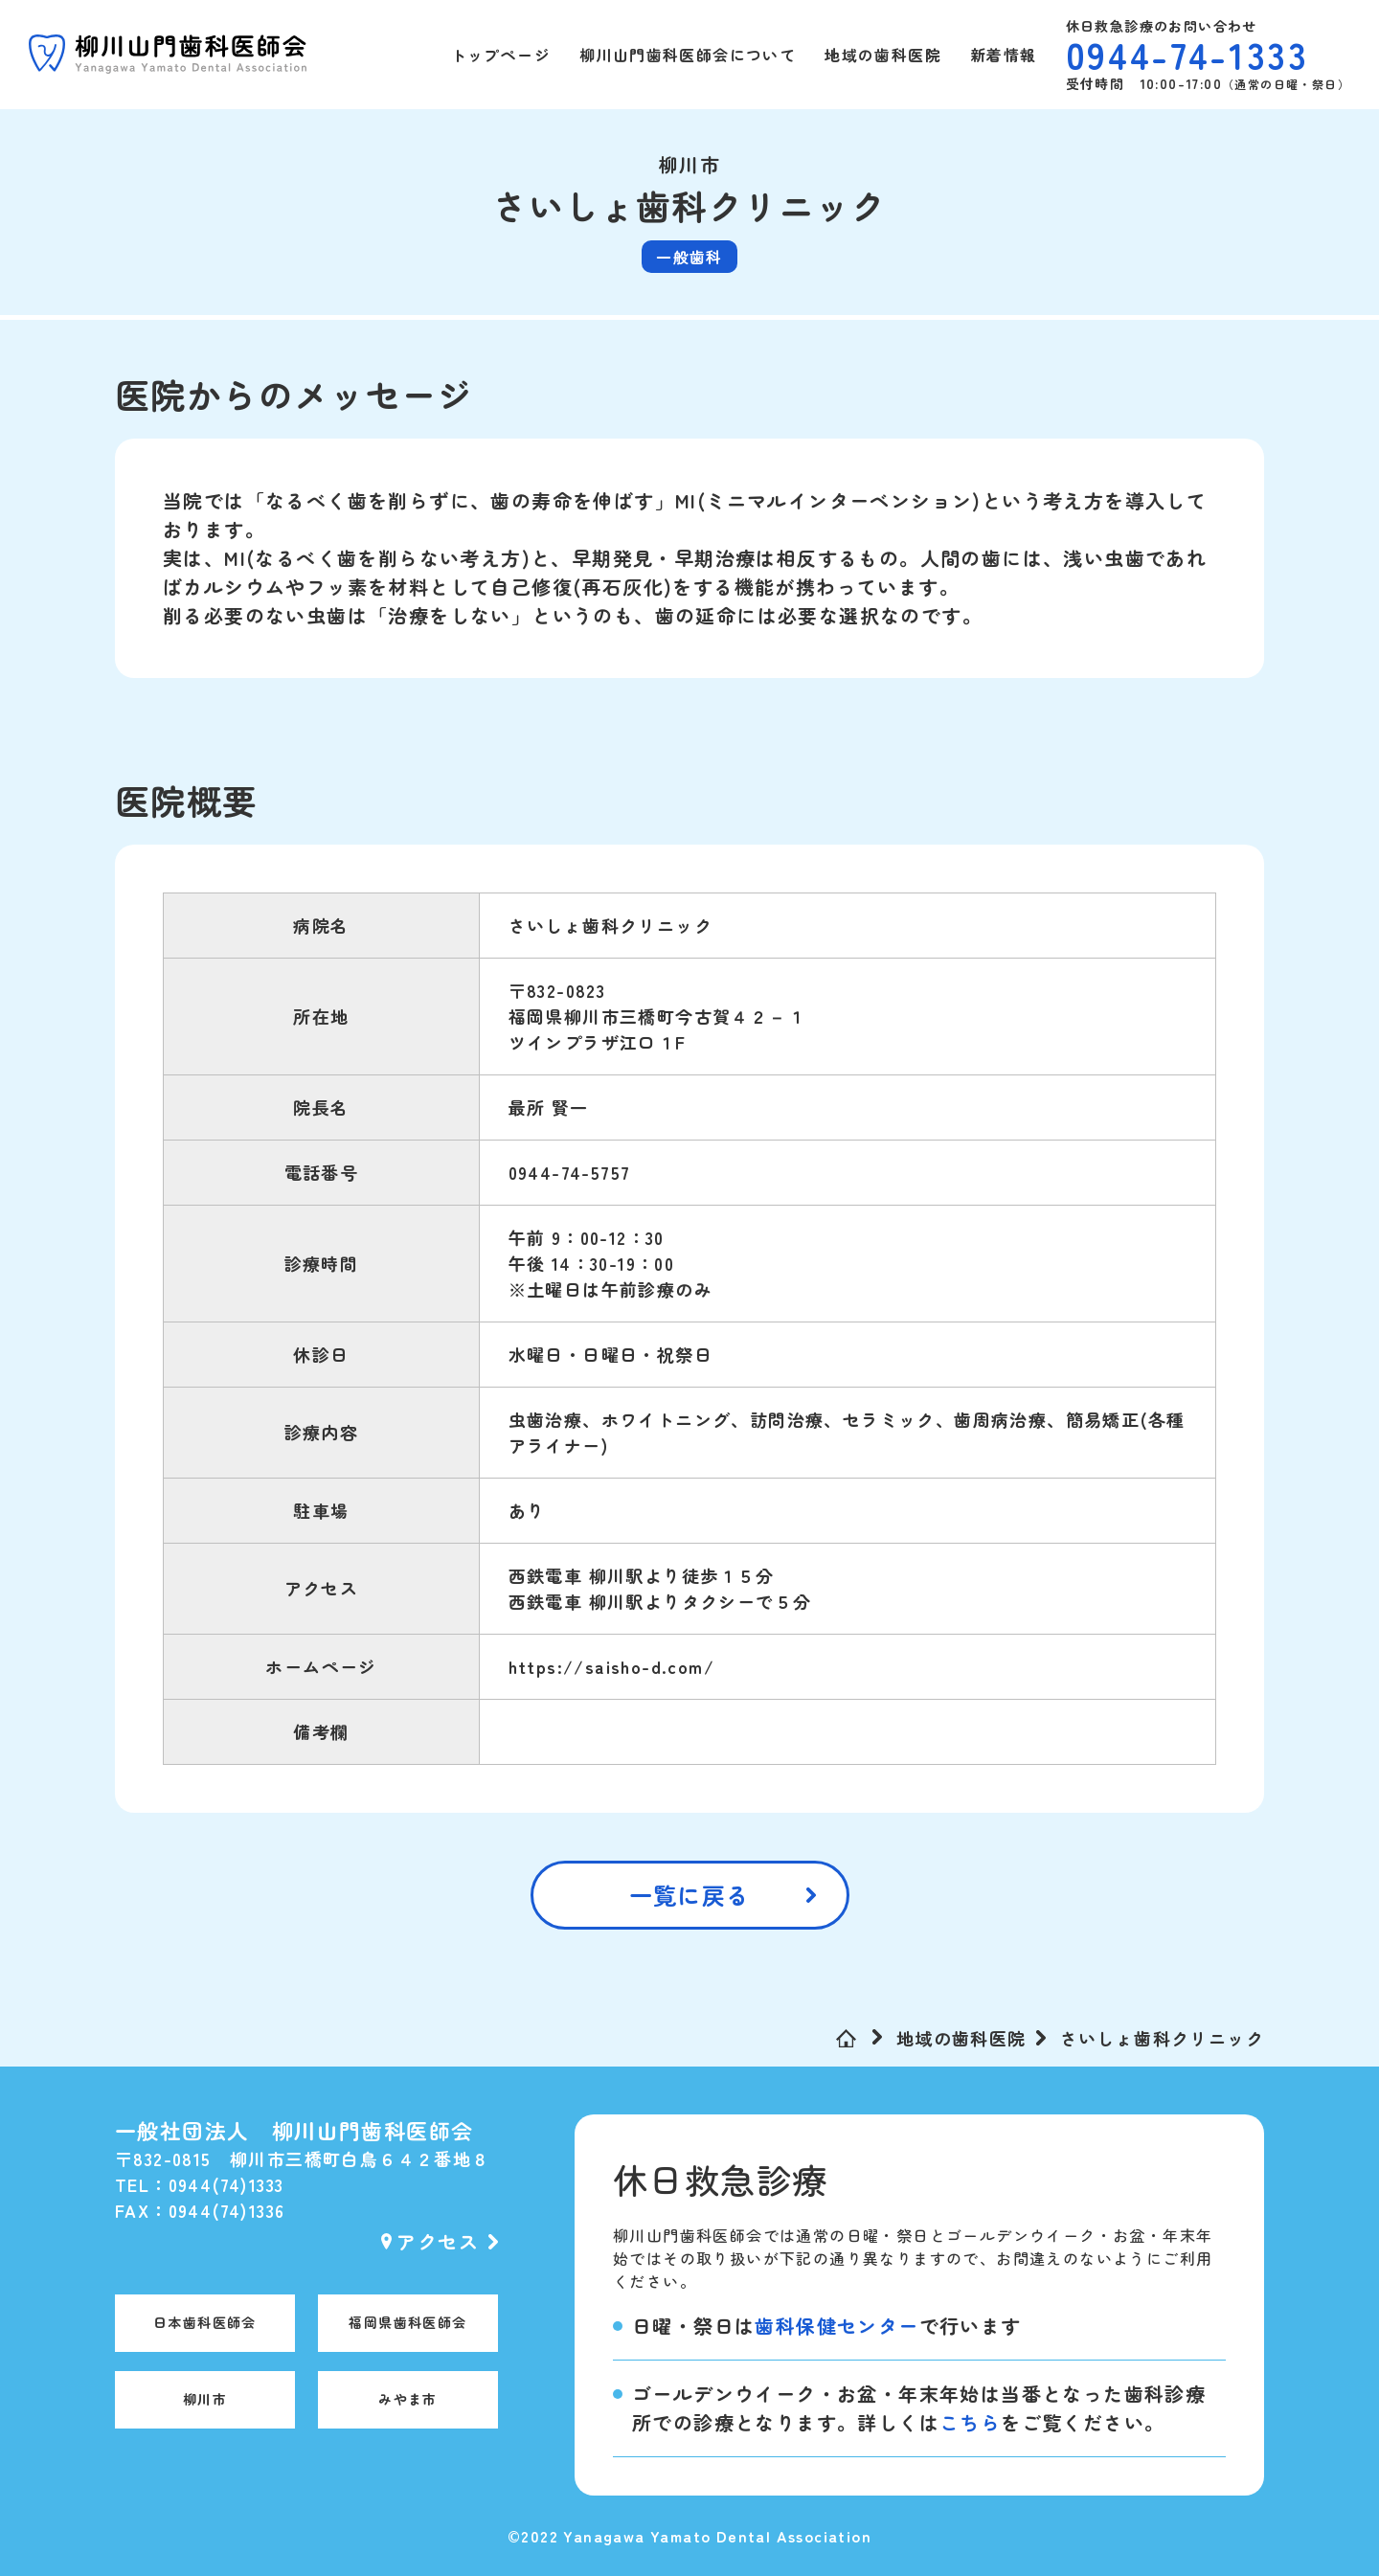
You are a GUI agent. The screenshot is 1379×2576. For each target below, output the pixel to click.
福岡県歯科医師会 (407, 2322)
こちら (970, 2422)
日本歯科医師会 (205, 2322)
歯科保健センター (836, 2325)
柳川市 (205, 2398)
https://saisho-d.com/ (611, 1666)
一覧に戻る (690, 1894)
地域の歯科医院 (883, 54)
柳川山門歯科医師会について (687, 54)
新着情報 (1003, 54)
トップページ (501, 54)
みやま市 (408, 2398)
